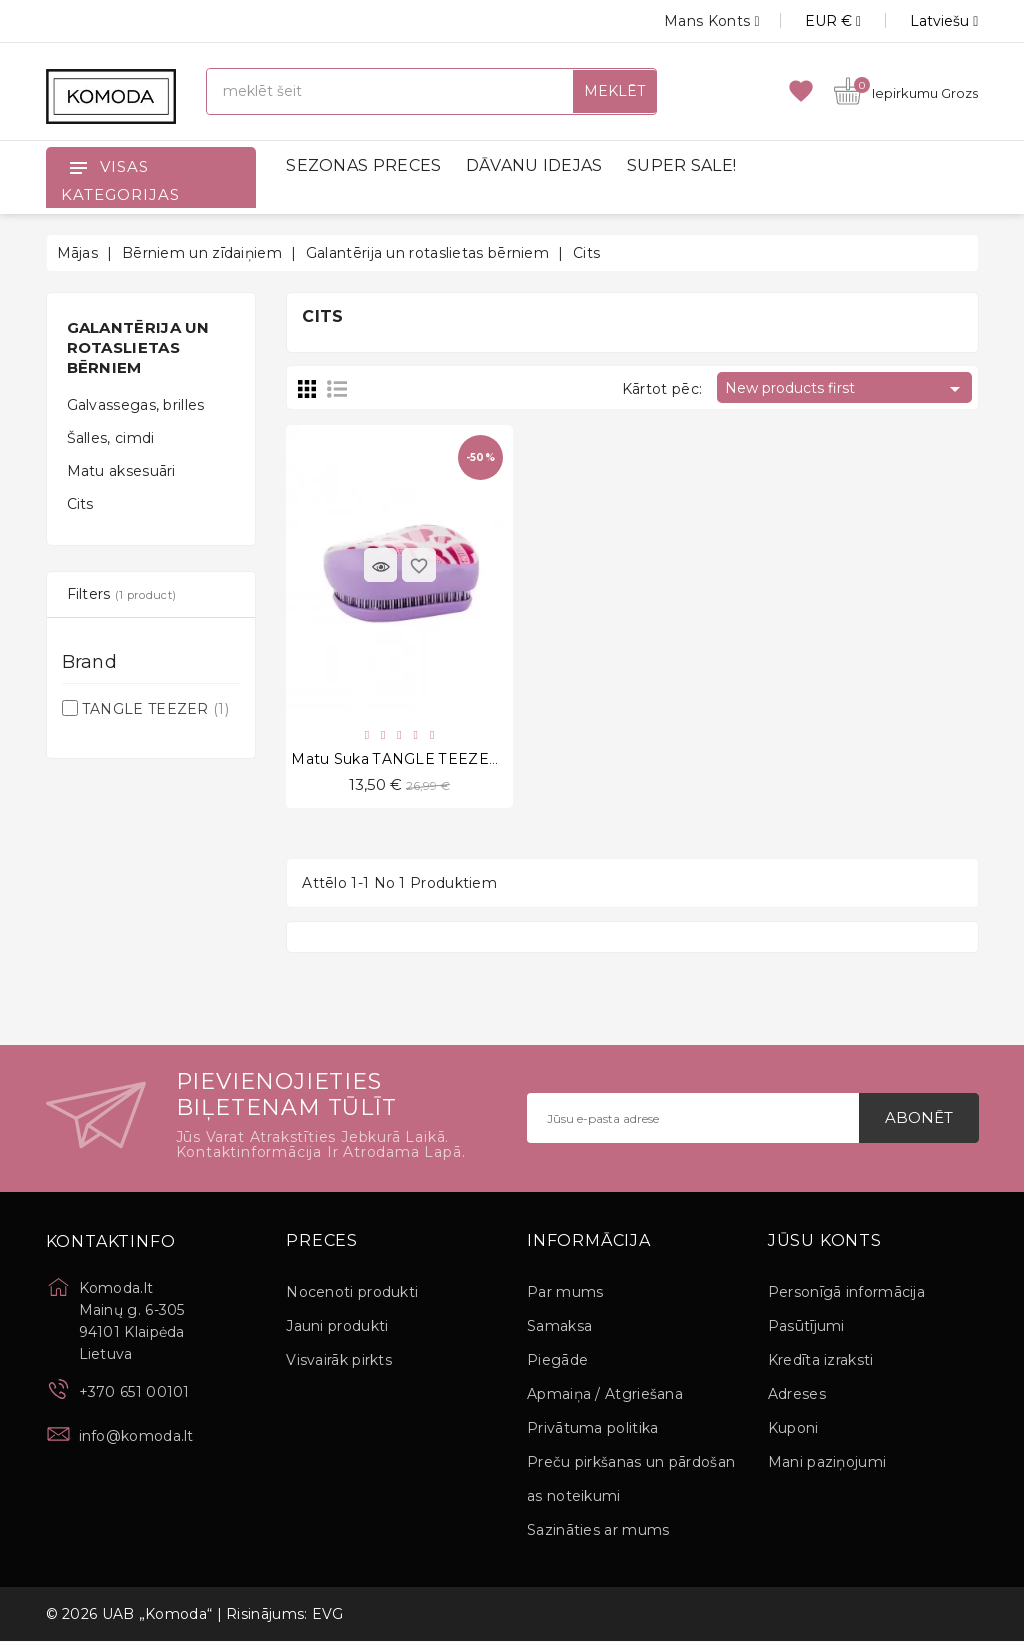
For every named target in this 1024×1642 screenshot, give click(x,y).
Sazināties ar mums (598, 1531)
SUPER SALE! (681, 165)
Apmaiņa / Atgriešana (605, 1395)
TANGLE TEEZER (155, 709)
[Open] (78, 167)
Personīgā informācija (846, 1293)
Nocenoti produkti (352, 1293)
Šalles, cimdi (111, 438)
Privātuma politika (592, 1429)
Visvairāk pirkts (339, 1361)
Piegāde (557, 1361)
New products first (845, 389)
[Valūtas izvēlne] (810, 21)
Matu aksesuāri (121, 471)
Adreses (797, 1395)
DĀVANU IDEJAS (534, 165)
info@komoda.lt (136, 1437)
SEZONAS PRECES (363, 165)
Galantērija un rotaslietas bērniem (138, 347)
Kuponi (793, 1429)
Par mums (565, 1293)
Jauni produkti (337, 1327)
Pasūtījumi (806, 1327)
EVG (328, 1615)
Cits (80, 504)
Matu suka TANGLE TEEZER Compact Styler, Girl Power (495, 760)
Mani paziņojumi (827, 1463)
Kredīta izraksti (821, 1361)
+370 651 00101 (134, 1393)
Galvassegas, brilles (136, 405)
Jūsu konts (825, 1242)
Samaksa (559, 1327)
